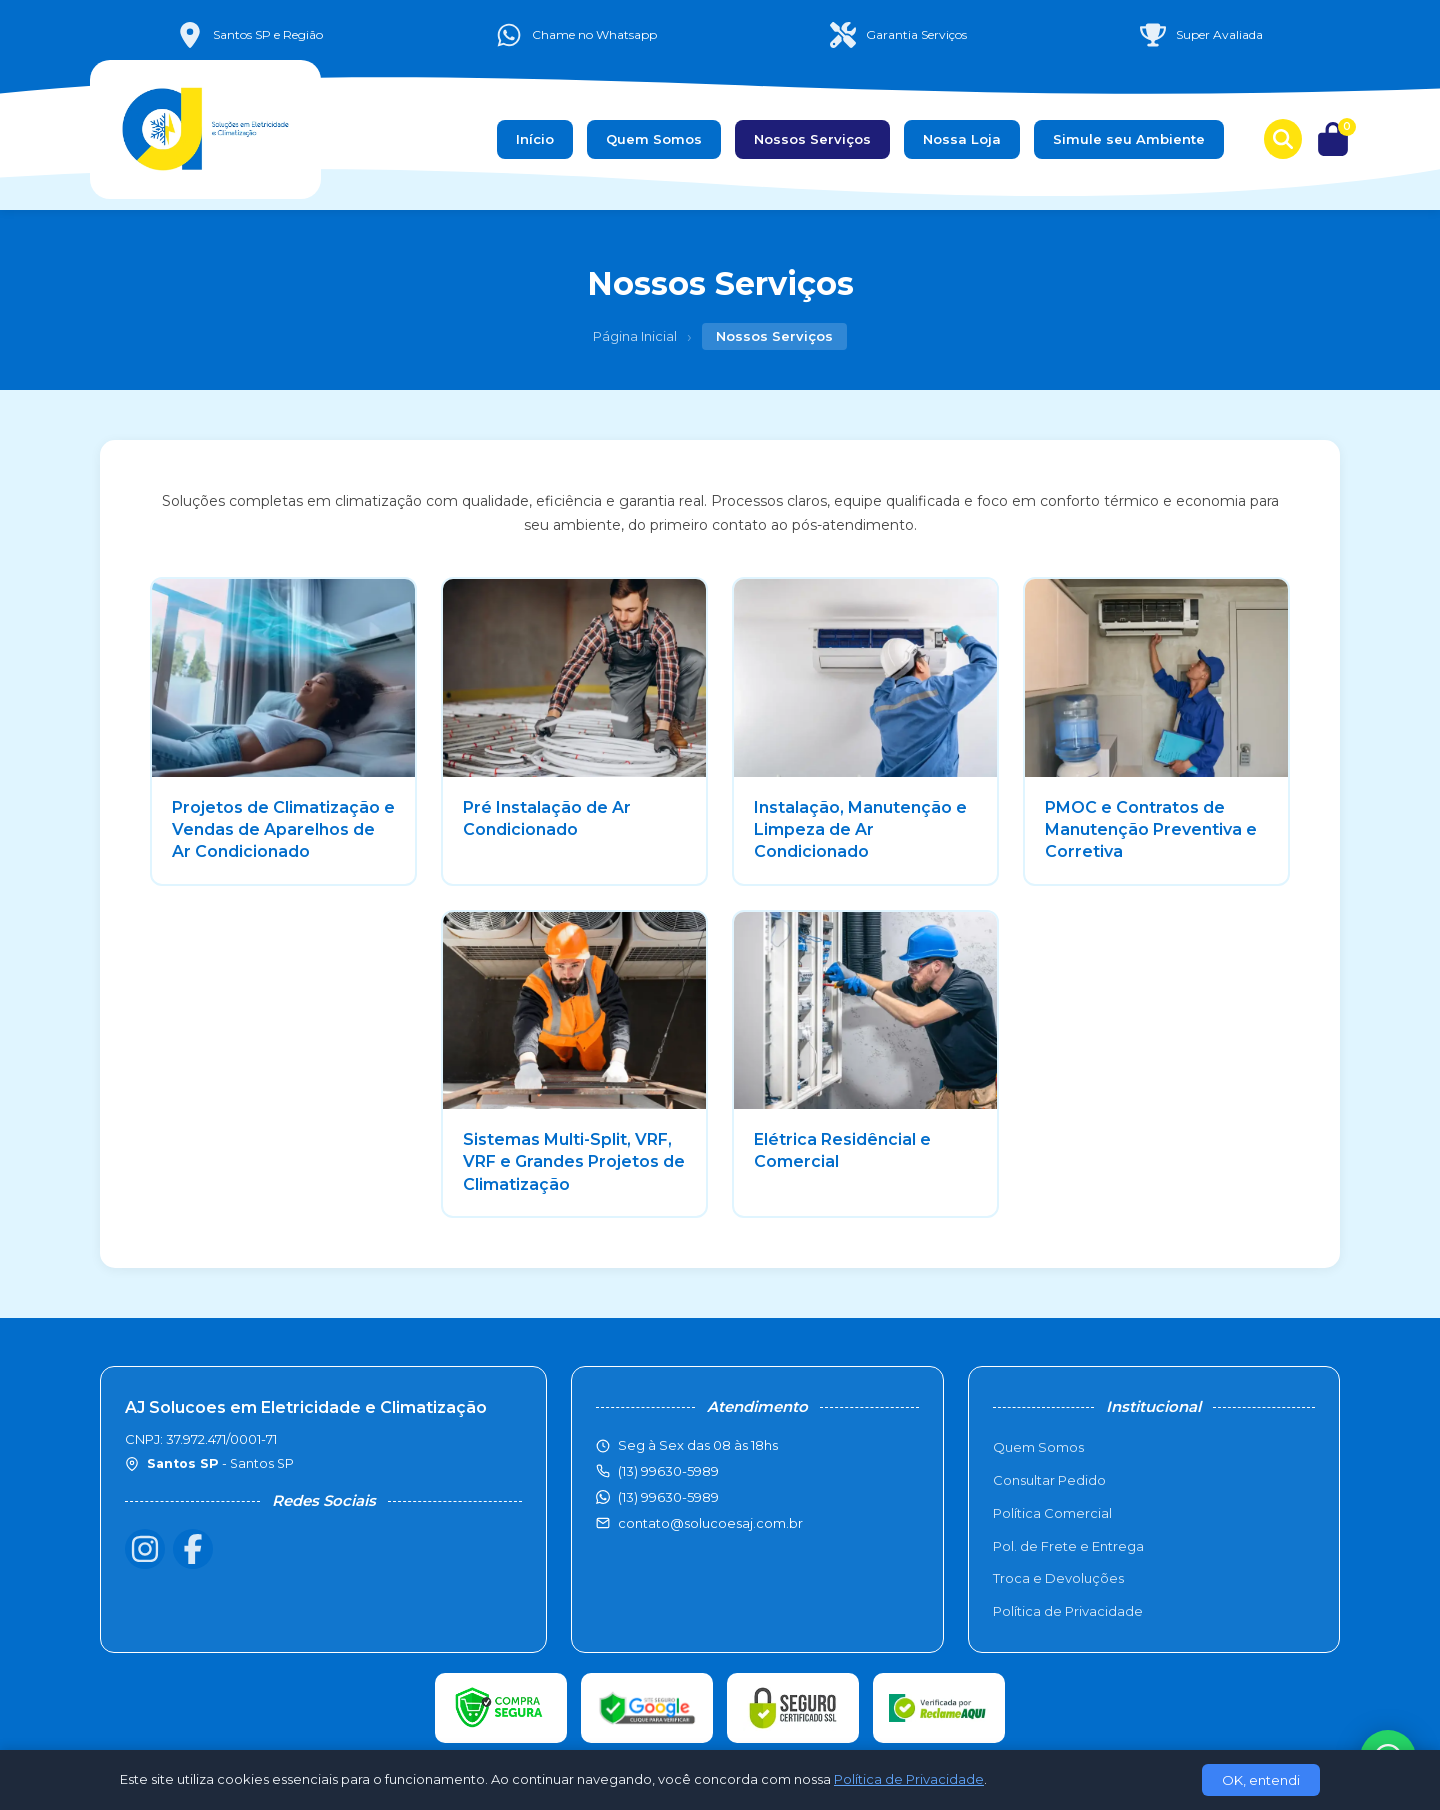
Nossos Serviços (812, 139)
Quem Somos (654, 139)
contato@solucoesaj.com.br (710, 1523)
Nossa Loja (962, 139)
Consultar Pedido (1049, 1480)
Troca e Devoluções (1058, 1578)
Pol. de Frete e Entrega (1068, 1546)
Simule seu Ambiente (1129, 139)
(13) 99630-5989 (668, 1497)
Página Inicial (635, 336)
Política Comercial (1052, 1513)
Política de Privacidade (1068, 1611)
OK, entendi (1261, 1780)
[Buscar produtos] (1283, 139)
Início (535, 139)
